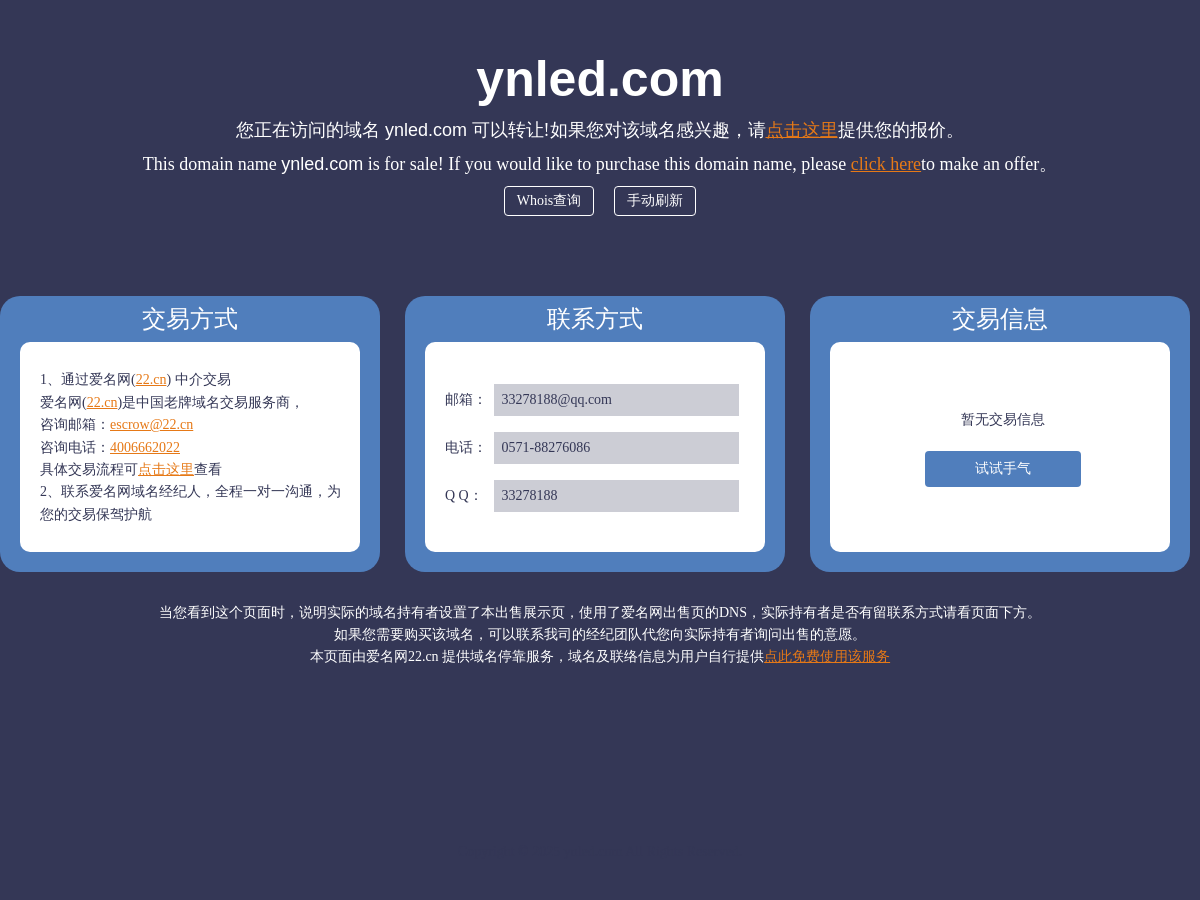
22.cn (151, 379)
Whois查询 (549, 200)
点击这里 (802, 130)
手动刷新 (655, 200)
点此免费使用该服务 (827, 656)
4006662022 (145, 447)
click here (886, 164)
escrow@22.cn (151, 424)
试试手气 (1003, 468)
